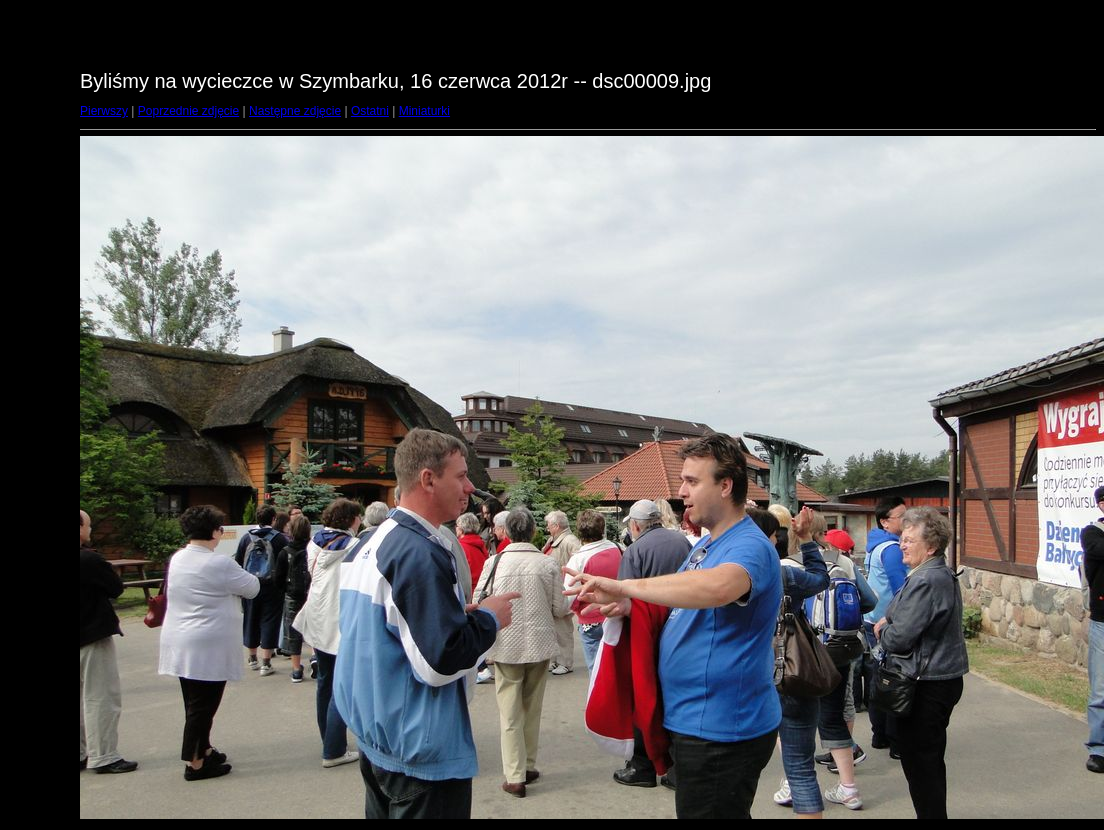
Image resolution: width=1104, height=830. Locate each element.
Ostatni (370, 111)
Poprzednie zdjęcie (188, 111)
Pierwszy (104, 111)
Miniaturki (424, 111)
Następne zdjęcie (295, 111)
